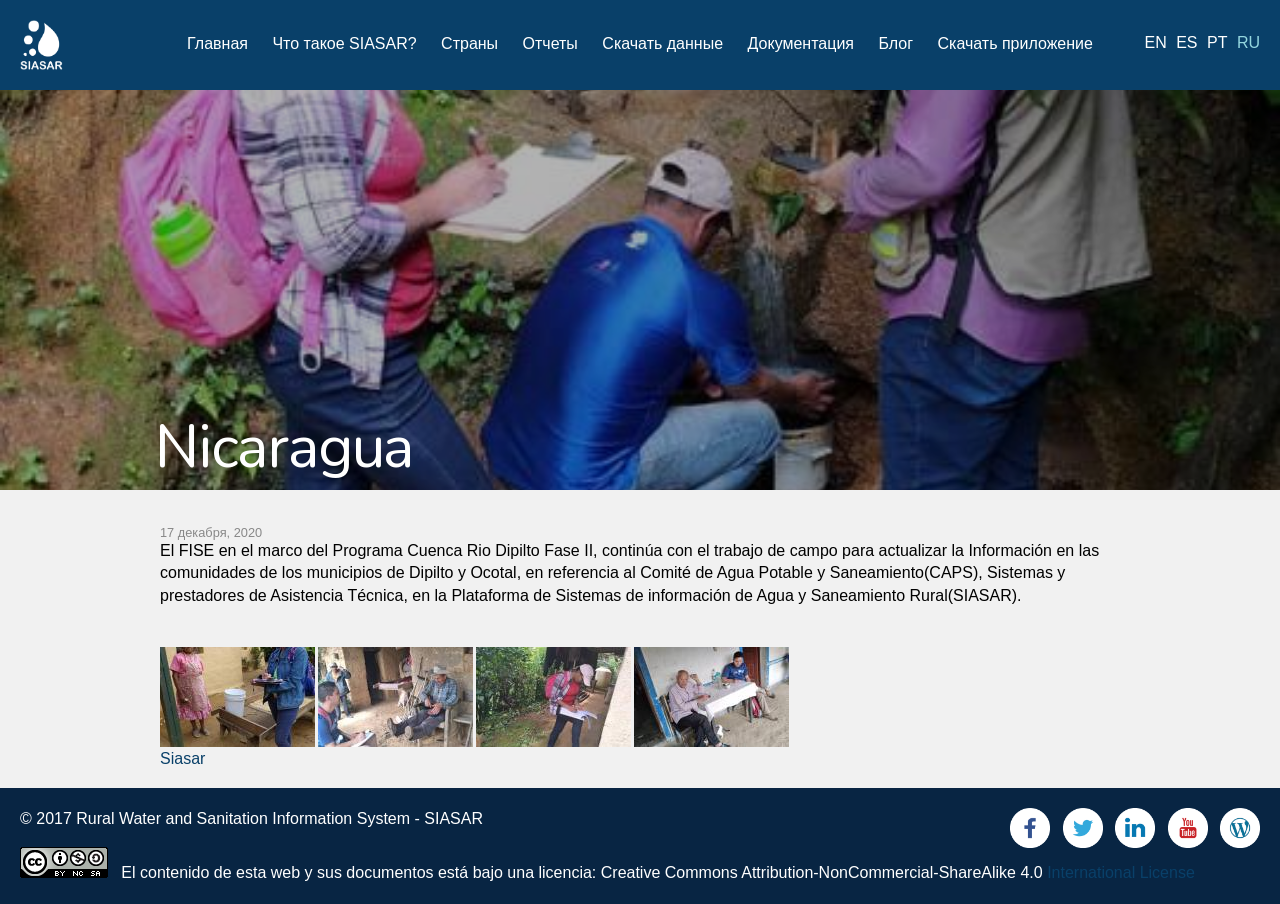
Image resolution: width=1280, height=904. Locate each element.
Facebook (1030, 832)
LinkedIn (1135, 832)
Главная (217, 43)
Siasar (182, 758)
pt (1217, 42)
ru (1248, 42)
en (1156, 42)
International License (1121, 872)
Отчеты (550, 43)
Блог (895, 43)
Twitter (1083, 832)
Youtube (1188, 832)
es (1186, 42)
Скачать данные (662, 43)
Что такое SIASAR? (344, 43)
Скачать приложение (1014, 43)
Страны (469, 43)
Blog (1240, 832)
